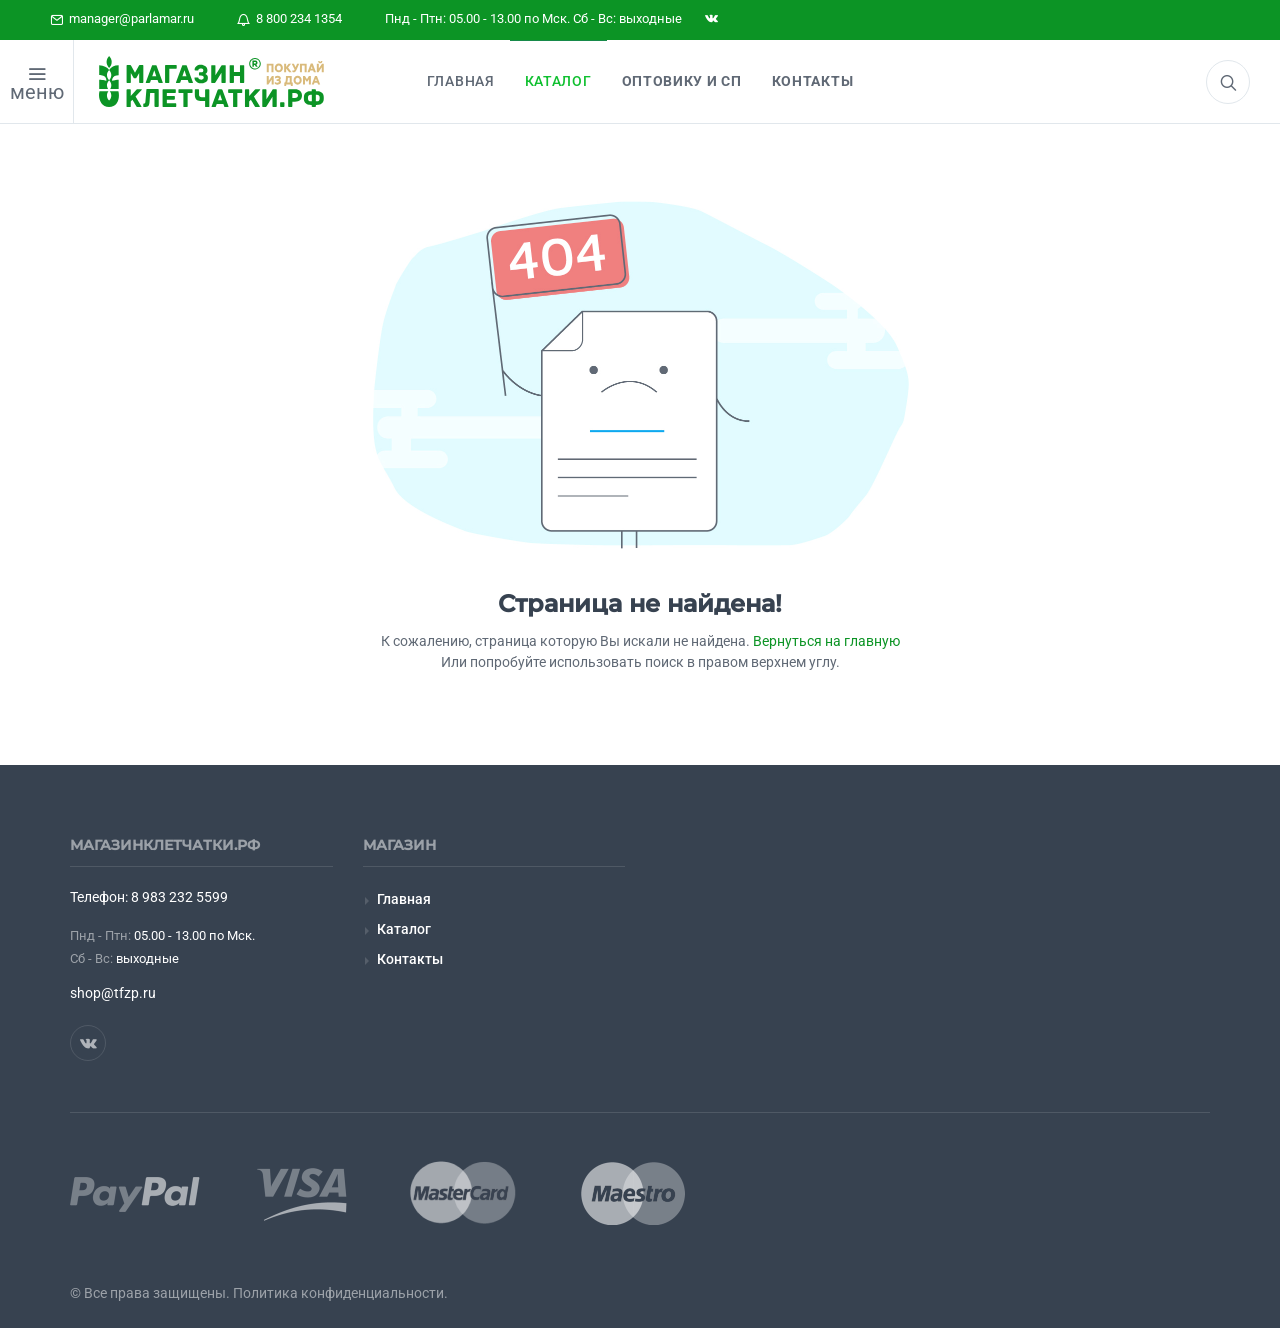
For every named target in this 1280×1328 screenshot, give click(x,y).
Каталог (404, 929)
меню (37, 92)
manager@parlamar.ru (122, 18)
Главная (404, 899)
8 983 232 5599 (179, 897)
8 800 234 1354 (289, 18)
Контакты (410, 959)
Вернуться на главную (826, 641)
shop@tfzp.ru (113, 993)
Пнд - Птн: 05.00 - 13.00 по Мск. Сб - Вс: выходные (533, 18)
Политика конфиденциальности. (340, 1293)
